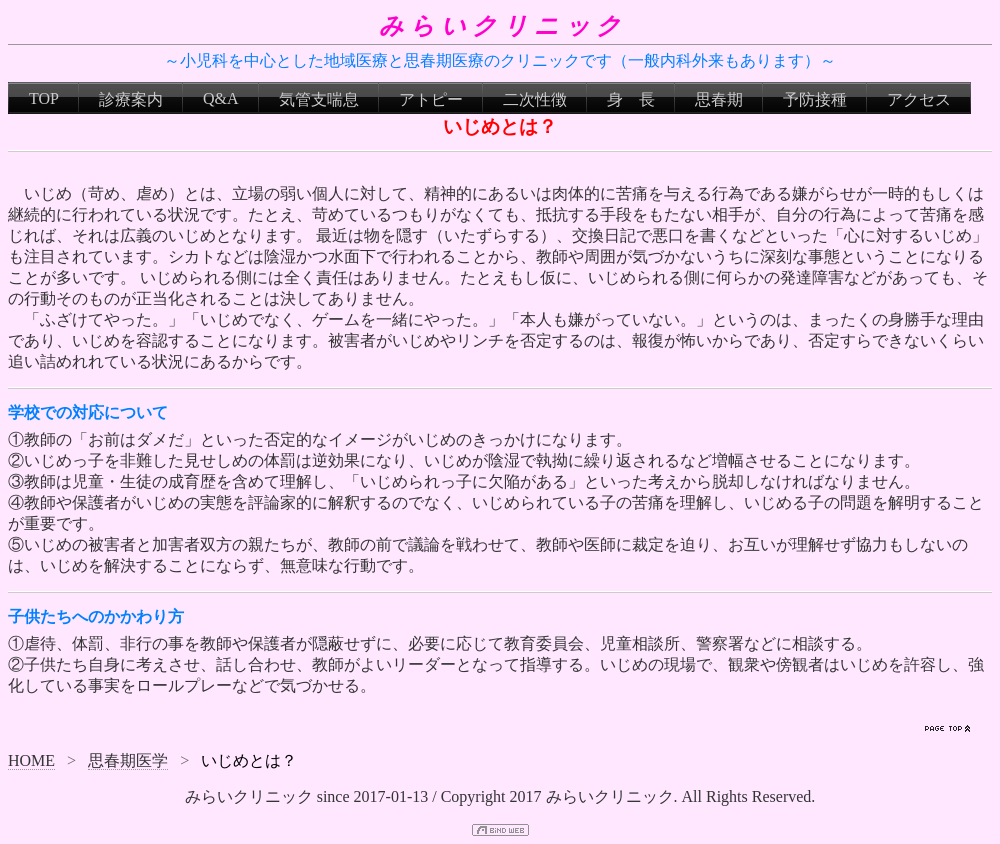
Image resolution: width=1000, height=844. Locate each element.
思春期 (719, 99)
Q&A (221, 98)
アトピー (431, 99)
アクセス (919, 99)
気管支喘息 (319, 99)
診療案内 (131, 99)
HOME (31, 760)
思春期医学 (128, 760)
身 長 (631, 99)
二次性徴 (535, 99)
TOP (44, 98)
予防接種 (815, 99)
